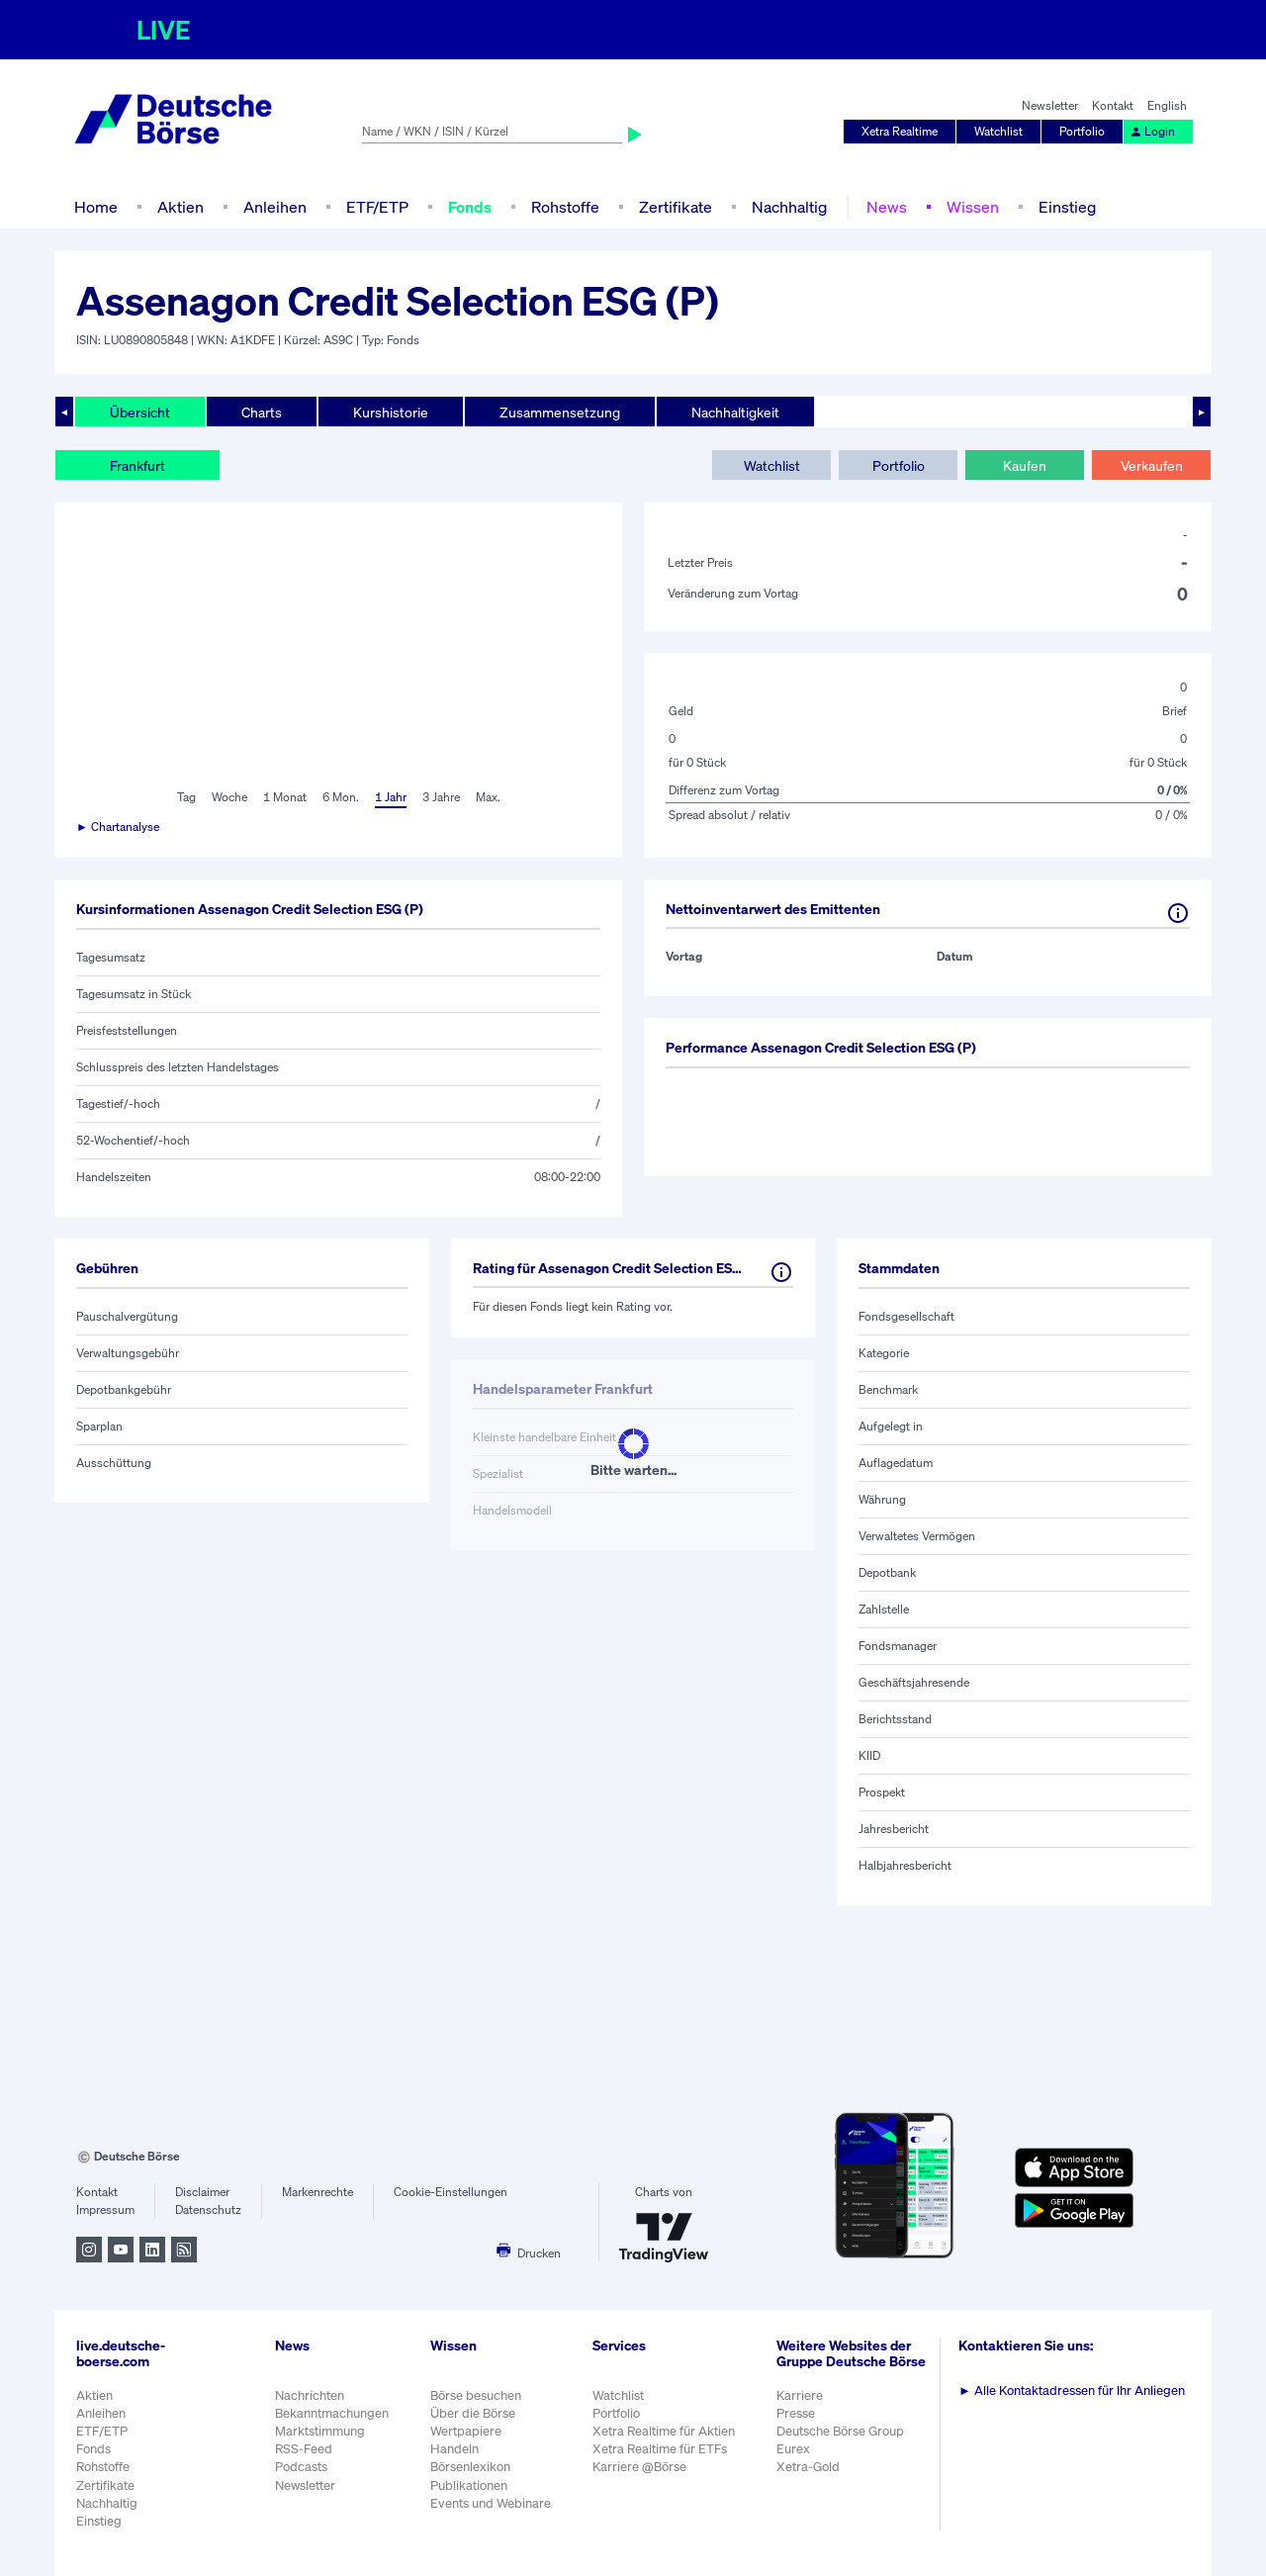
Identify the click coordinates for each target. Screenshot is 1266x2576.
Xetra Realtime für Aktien (663, 2431)
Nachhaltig (789, 207)
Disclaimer (202, 2191)
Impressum (105, 2209)
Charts (261, 412)
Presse (795, 2413)
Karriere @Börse (639, 2466)
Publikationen (468, 2485)
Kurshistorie (390, 412)
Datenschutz (208, 2209)
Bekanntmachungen (332, 2413)
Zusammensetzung (559, 412)
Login (1152, 131)
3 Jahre (441, 796)
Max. (488, 796)
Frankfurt (137, 465)
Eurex (793, 2448)
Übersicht (140, 412)
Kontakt (1112, 105)
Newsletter (1050, 105)
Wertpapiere (465, 2431)
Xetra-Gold (808, 2466)
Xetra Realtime (899, 131)
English (1167, 105)
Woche (229, 796)
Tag (186, 796)
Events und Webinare (490, 2503)
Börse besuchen (475, 2395)
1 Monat (285, 796)
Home (96, 207)
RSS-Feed (303, 2448)
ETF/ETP (377, 207)
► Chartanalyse (117, 826)
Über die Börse (472, 2413)
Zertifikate (675, 207)
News (886, 207)
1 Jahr (391, 796)
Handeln (454, 2448)
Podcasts (301, 2466)
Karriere (799, 2395)
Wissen (973, 207)
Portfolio (1082, 131)
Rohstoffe (565, 207)
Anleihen (275, 207)
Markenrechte (317, 2191)
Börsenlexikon (470, 2466)
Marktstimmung (320, 2431)
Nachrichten (309, 2395)
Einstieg (1067, 207)
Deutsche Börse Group (840, 2431)
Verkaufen (1152, 465)
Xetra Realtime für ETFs (659, 2448)
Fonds (470, 207)
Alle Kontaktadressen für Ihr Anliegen (1071, 2390)
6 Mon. (340, 796)
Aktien (180, 207)
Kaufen (1024, 465)
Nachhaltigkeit (735, 412)
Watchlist (998, 131)
